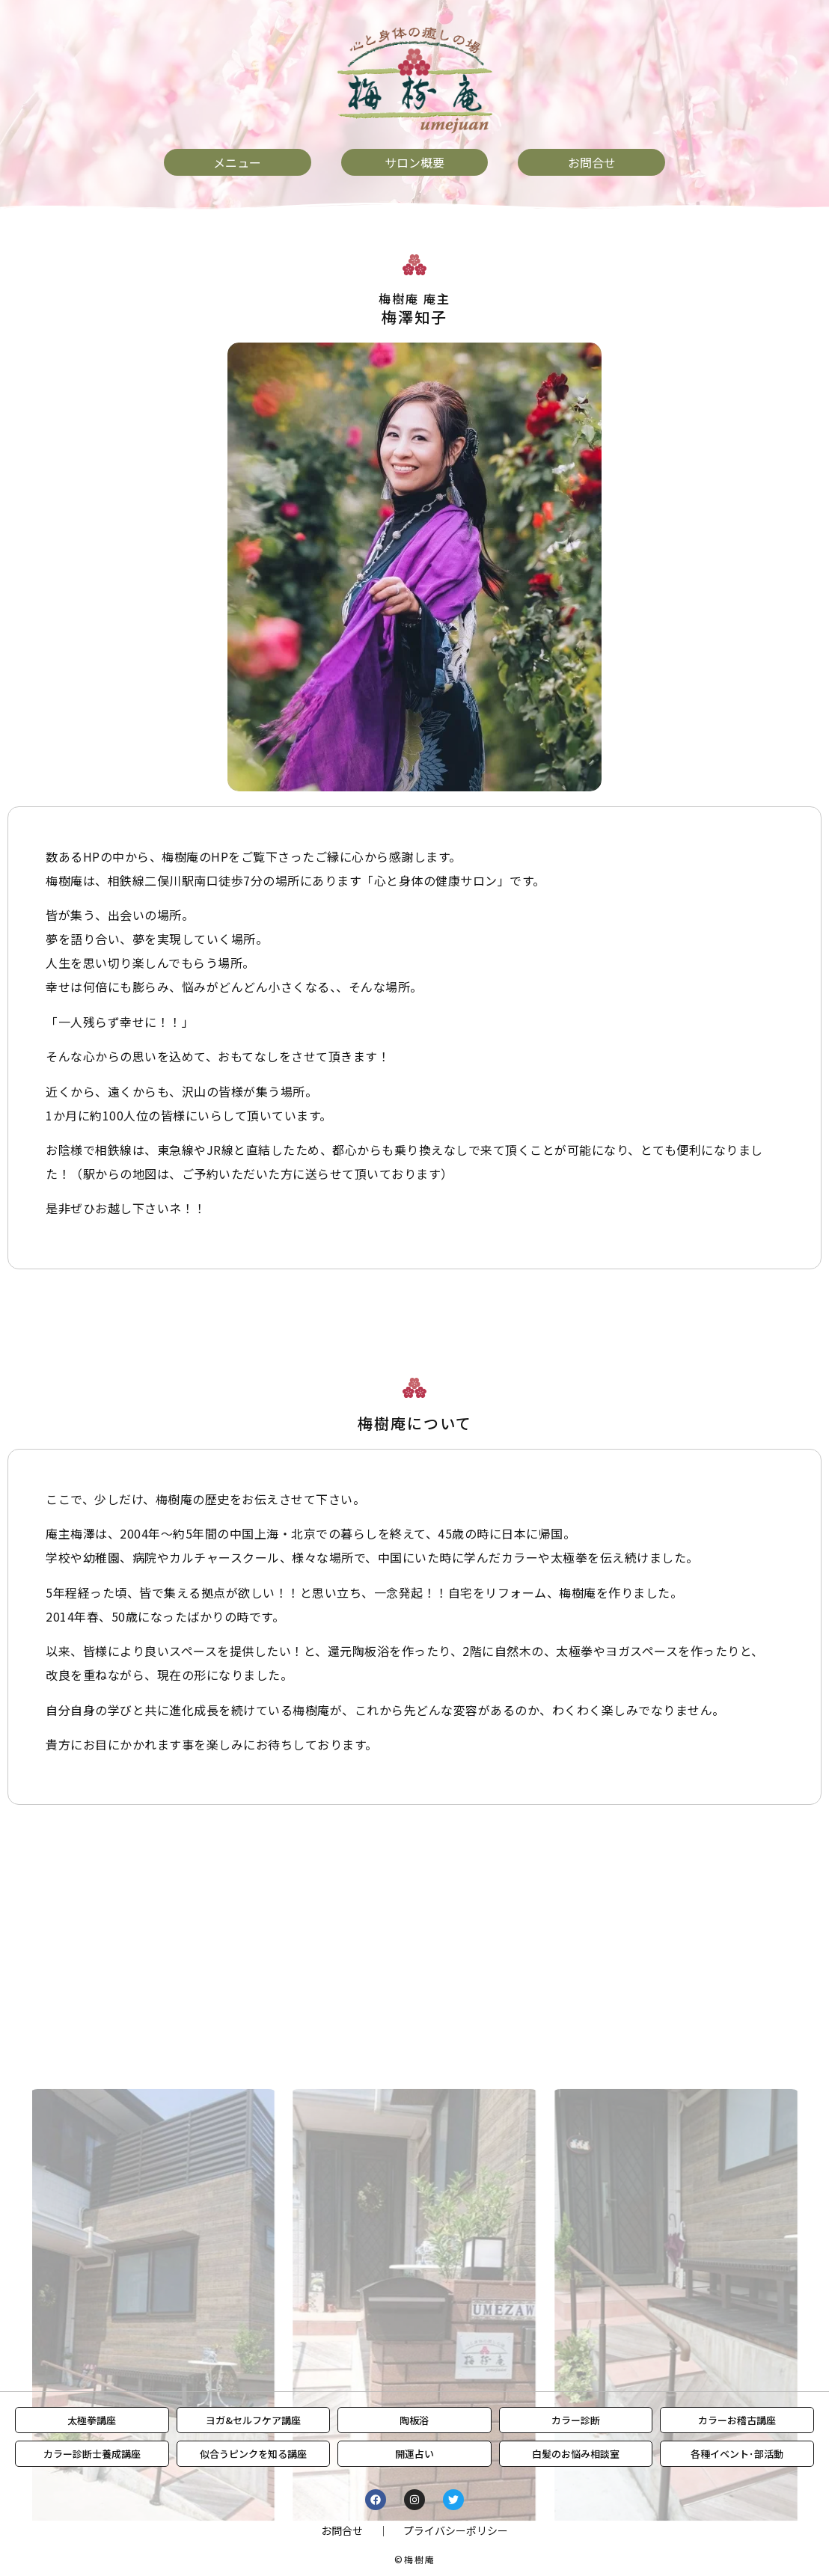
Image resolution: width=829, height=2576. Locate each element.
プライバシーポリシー (455, 2530)
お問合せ (342, 2530)
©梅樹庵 (414, 2559)
